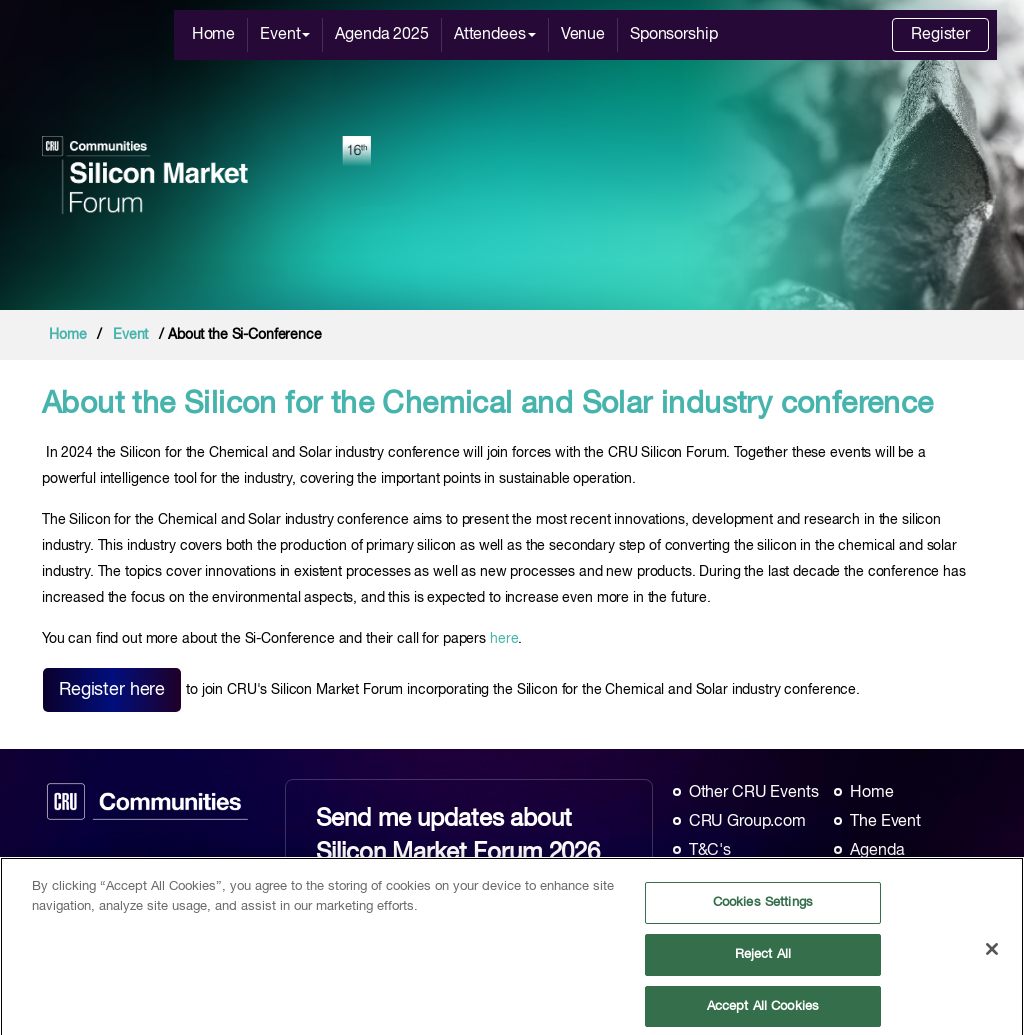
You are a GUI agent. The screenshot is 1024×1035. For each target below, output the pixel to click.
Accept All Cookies (763, 1012)
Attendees (495, 35)
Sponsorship (673, 35)
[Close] (992, 955)
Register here (112, 690)
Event (285, 35)
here (504, 639)
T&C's (710, 851)
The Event (885, 822)
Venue (583, 35)
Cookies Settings (763, 908)
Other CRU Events (754, 793)
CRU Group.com (747, 822)
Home (213, 35)
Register (940, 35)
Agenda (877, 851)
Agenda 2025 (381, 35)
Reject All (763, 960)
